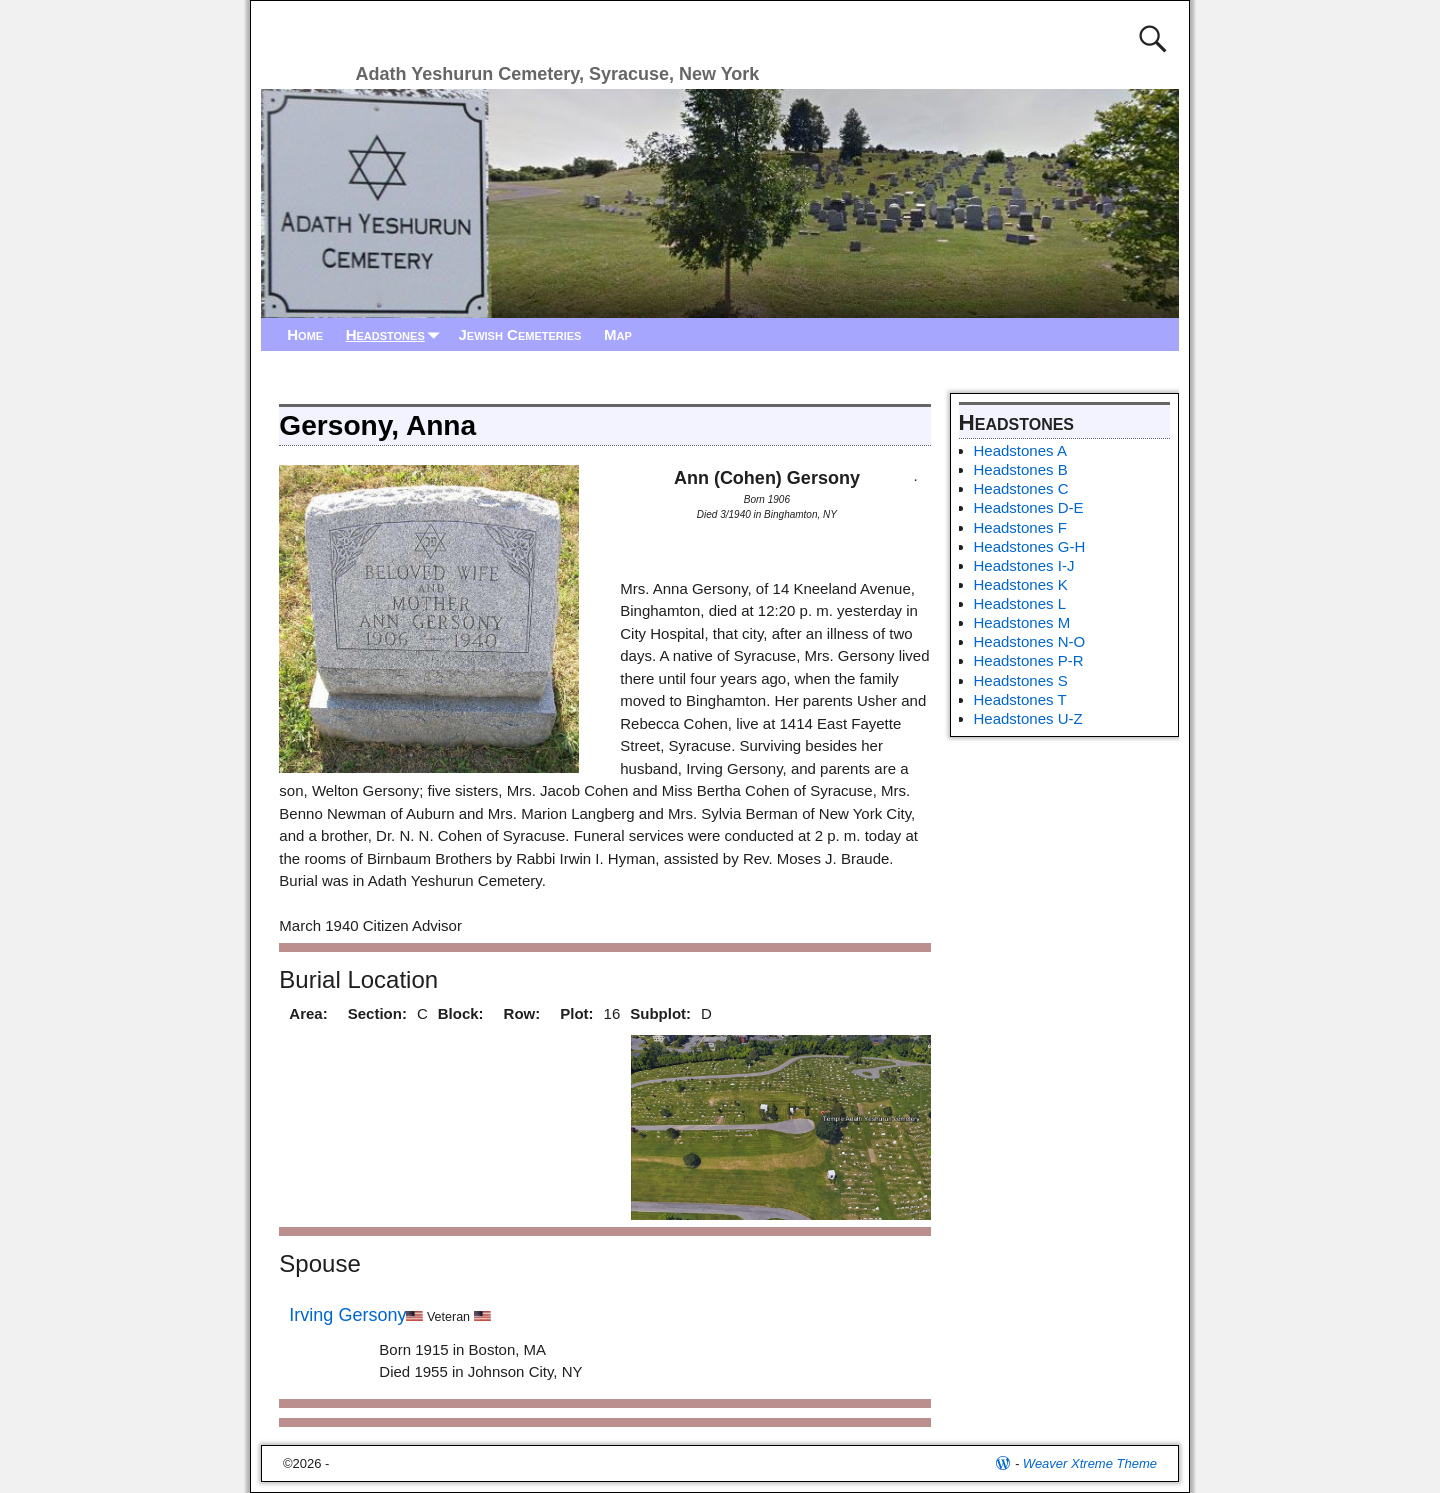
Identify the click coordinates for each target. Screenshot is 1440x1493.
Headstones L (1020, 603)
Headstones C (1021, 488)
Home (305, 334)
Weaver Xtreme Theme (1090, 1463)
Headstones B (1021, 469)
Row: (522, 1013)
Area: (308, 1013)
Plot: (576, 1013)
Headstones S (1021, 680)
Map (618, 334)
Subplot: (660, 1013)
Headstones (397, 334)
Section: (377, 1013)
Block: (461, 1013)
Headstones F (1020, 527)
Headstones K (1021, 584)
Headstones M (1022, 622)
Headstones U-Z (1028, 718)
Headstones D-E (1029, 507)
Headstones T (1020, 699)
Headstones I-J (1024, 565)
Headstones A (1020, 450)
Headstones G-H (1030, 546)
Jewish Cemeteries (519, 334)
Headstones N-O (1030, 641)
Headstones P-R (1029, 660)
